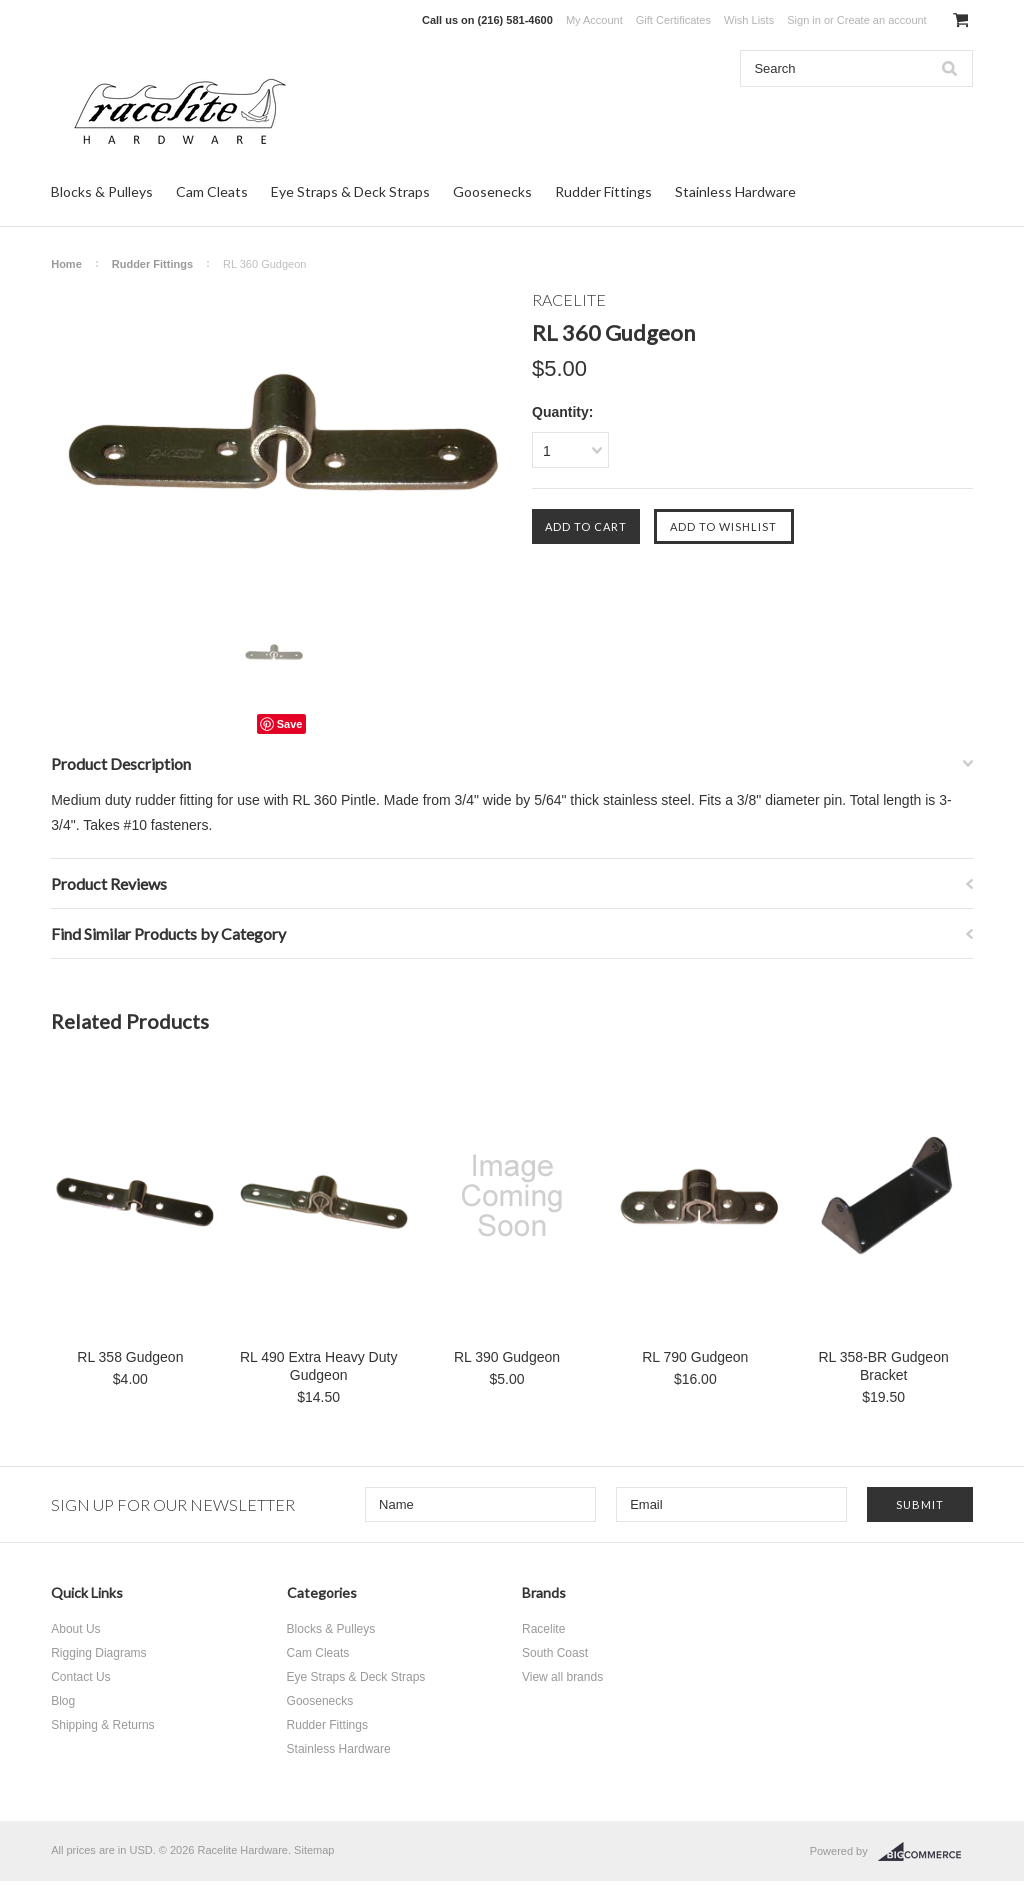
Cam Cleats (212, 191)
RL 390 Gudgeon (507, 1357)
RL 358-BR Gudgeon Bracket (883, 1366)
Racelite (543, 1629)
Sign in (804, 20)
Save (290, 724)
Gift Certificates (673, 20)
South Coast (555, 1653)
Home (66, 264)
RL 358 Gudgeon (130, 1357)
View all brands (562, 1677)
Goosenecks (492, 191)
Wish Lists (749, 20)
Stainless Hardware (735, 191)
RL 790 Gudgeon (695, 1357)
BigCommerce (925, 1852)
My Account (594, 20)
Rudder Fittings (603, 191)
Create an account (882, 20)
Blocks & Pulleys (102, 191)
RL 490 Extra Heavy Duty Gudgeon (318, 1366)
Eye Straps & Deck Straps (350, 191)
